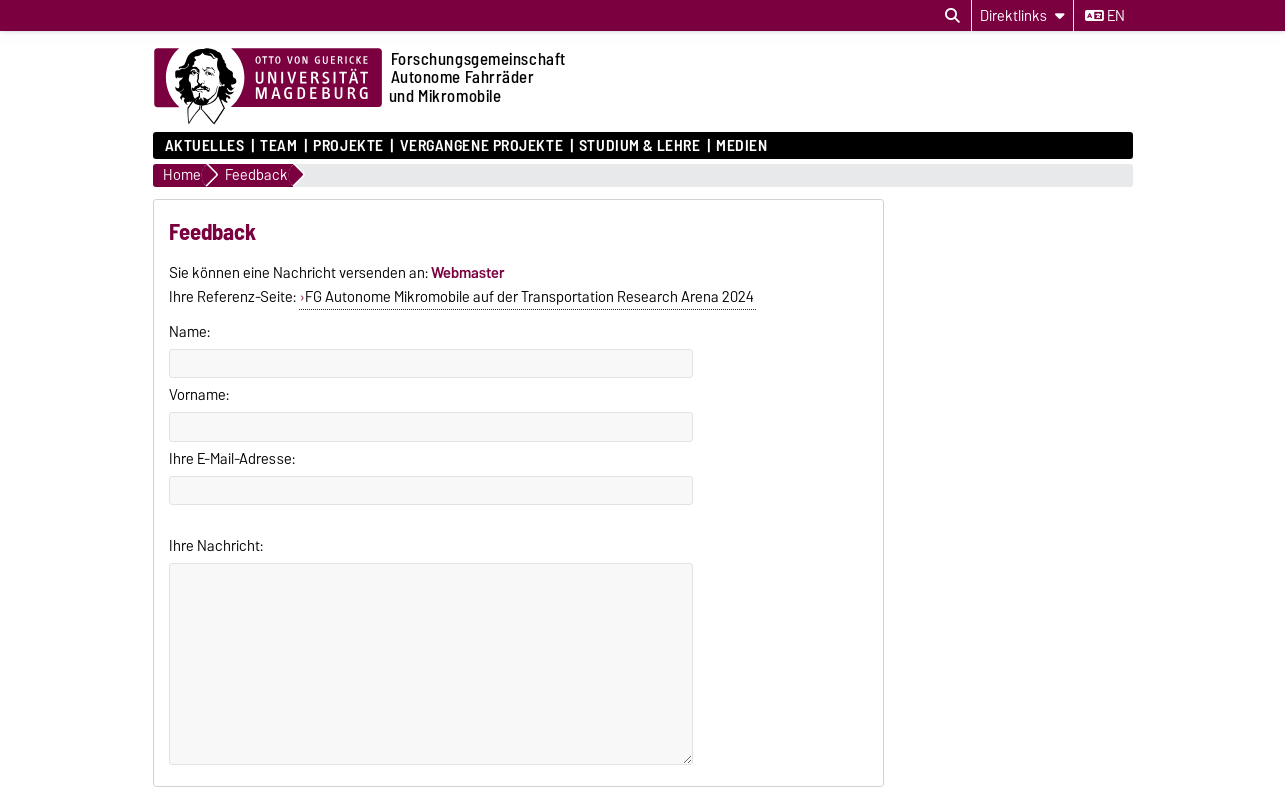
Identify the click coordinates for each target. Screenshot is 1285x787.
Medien (741, 146)
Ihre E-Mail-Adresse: (232, 459)
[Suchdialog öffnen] (952, 16)
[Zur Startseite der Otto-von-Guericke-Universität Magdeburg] (268, 87)
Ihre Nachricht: (216, 546)
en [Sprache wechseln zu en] (1105, 16)
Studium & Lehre (639, 146)
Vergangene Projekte (482, 146)
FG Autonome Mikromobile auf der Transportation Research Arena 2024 (529, 297)
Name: (189, 332)
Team (278, 146)
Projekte (348, 146)
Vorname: (199, 395)
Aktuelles (205, 146)
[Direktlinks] (1022, 15)
